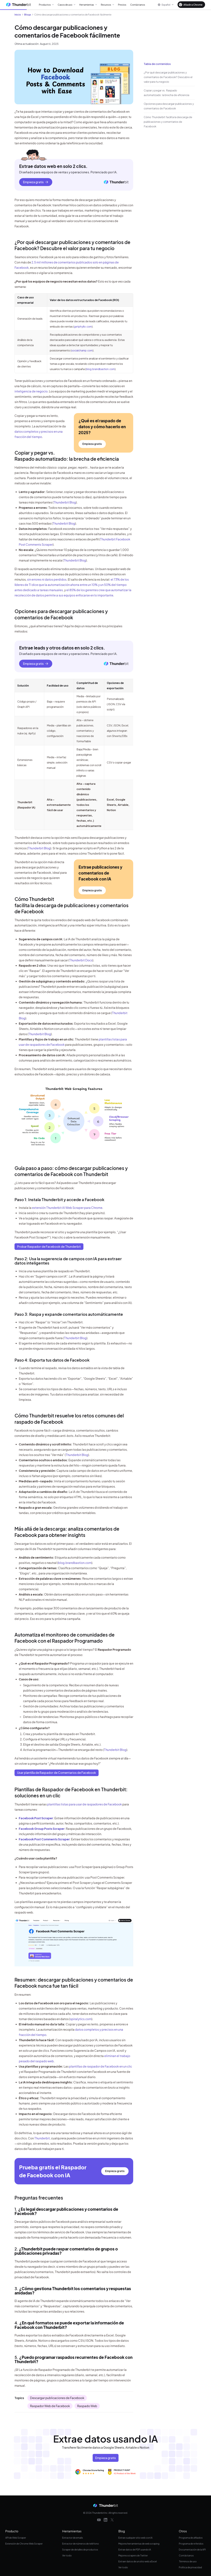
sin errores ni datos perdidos (46, 579)
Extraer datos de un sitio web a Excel (137, 2561)
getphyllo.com (83, 326)
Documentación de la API (192, 2549)
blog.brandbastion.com (100, 369)
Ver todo (67, 2555)
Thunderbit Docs (80, 960)
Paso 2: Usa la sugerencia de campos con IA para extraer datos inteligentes (68, 1260)
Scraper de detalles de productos (80, 2549)
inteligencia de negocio (31, 391)
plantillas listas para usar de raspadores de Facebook (84, 1804)
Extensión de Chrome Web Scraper (24, 2543)
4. (70, 2325)
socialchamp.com (82, 350)
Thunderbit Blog (64, 502)
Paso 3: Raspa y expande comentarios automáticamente (69, 1314)
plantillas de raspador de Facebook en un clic (100, 2066)
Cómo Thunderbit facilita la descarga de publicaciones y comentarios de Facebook (72, 905)
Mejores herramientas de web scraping (138, 2543)
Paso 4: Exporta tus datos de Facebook (52, 1359)
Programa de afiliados (191, 2537)
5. (74, 2359)
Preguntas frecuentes (39, 2198)
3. (73, 2290)
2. (67, 2251)
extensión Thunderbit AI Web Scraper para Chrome (67, 1207)
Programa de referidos (191, 2543)
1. (67, 2211)
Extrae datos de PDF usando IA (134, 2549)
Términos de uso (188, 2561)
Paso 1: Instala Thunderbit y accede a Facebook (59, 1199)
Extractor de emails (72, 2537)
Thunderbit (42, 2138)
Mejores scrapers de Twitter (133, 2555)
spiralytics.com (80, 2019)
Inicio (18, 14)
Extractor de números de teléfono (80, 2543)
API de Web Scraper (15, 2537)
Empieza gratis (35, 182)
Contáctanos (186, 2555)
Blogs (27, 14)
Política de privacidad (190, 2567)
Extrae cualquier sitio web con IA (135, 2537)
